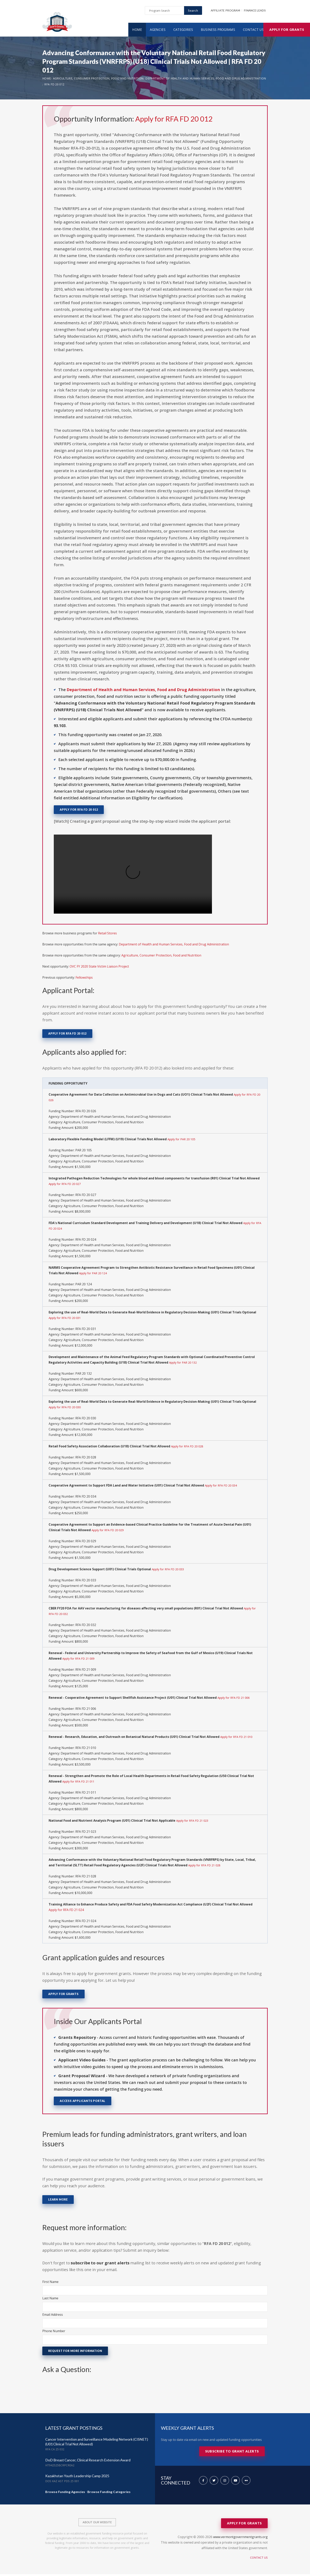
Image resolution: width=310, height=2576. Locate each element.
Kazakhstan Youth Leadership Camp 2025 (77, 2477)
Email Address (52, 2316)
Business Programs (218, 31)
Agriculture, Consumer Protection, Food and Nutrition (98, 80)
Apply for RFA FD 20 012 (174, 120)
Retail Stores (107, 935)
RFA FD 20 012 (54, 86)
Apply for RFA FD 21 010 (237, 1738)
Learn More (58, 2201)
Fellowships (84, 979)
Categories (183, 31)
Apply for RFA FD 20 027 (66, 1185)
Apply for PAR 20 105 (182, 1141)
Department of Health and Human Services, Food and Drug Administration (205, 80)
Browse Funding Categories (109, 2493)
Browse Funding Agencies (65, 2493)
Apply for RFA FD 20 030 (66, 1409)
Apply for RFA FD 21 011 (79, 1783)
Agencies (157, 31)
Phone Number (53, 2333)
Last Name (50, 2300)
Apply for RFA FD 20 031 (66, 1319)
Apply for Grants (286, 31)
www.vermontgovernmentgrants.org (240, 2538)
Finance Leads (255, 12)
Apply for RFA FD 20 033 (169, 1571)
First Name (50, 2283)
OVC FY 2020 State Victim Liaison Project (99, 968)
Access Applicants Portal (82, 2102)
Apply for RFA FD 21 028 (205, 1867)
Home (137, 31)
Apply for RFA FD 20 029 (109, 1532)
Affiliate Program (225, 12)
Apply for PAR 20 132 (184, 1364)
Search (193, 12)
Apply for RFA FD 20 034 (222, 1487)
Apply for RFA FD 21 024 (66, 1911)
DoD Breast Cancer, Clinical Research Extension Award (87, 2462)
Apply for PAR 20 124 (94, 1275)
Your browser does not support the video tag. (133, 875)
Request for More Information (75, 2352)
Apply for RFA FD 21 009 (79, 1660)
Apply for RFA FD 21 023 (193, 1822)
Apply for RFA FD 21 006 (235, 1699)
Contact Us (253, 31)
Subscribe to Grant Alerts (232, 2453)
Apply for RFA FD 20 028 (188, 1448)
